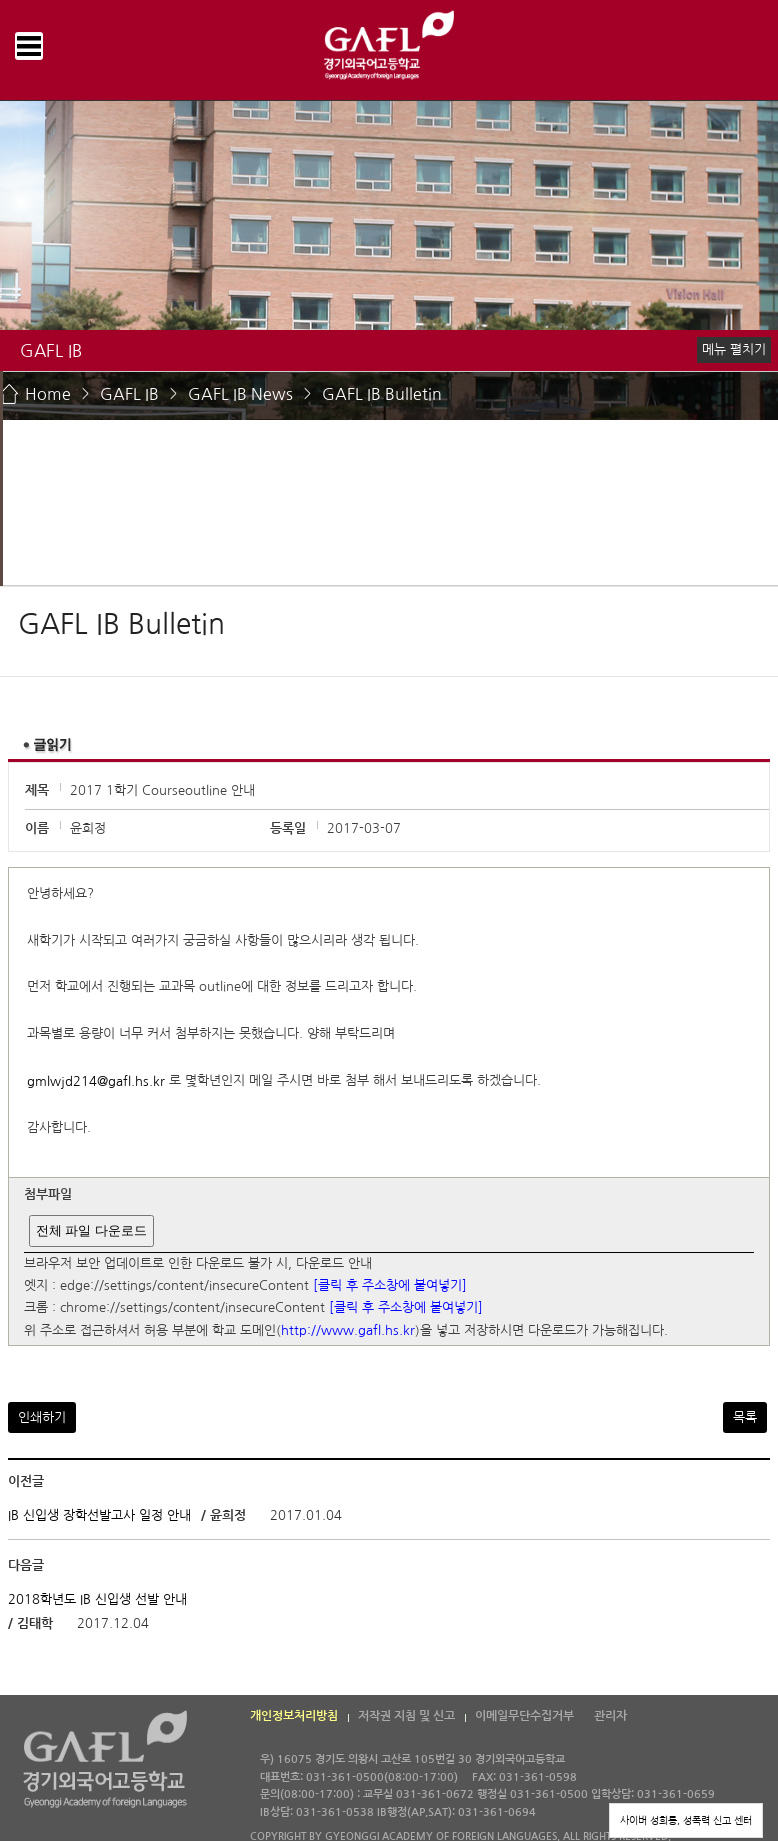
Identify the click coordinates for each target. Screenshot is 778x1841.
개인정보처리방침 (294, 1716)
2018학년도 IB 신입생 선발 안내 (97, 1599)
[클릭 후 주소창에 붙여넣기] (390, 1285)
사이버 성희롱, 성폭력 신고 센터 (686, 1820)
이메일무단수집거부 (524, 1716)
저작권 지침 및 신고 (406, 1716)
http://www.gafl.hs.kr (348, 1330)
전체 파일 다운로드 (91, 1230)
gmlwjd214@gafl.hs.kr (96, 1081)
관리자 (610, 1716)
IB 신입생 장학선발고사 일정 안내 (99, 1515)
